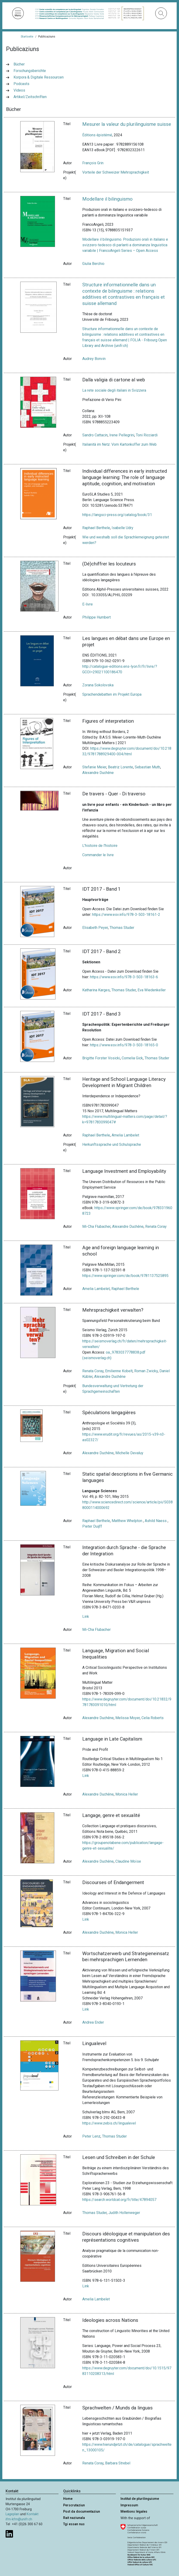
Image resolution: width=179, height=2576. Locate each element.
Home (67, 2499)
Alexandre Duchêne (98, 772)
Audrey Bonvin (94, 358)
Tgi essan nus (74, 2524)
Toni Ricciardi (147, 435)
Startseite (27, 36)
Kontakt (32, 2514)
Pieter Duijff (92, 1526)
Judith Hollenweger (124, 2212)
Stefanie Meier (94, 767)
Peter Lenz (91, 2136)
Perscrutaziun (74, 2505)
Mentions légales (133, 2512)
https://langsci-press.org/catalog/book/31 (117, 515)
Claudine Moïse (128, 1861)
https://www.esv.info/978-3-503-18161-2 (126, 914)
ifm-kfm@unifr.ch (19, 2519)
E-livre (87, 604)
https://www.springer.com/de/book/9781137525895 (125, 1275)
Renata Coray (156, 1226)
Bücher (19, 64)
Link (85, 1616)
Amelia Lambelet (125, 1135)
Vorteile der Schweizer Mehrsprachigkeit (115, 172)
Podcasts (21, 84)
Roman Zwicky (146, 1371)
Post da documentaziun (81, 2512)
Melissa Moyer (127, 1718)
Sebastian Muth (147, 767)
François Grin (92, 163)
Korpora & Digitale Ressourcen (39, 77)
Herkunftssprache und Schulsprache (111, 1144)
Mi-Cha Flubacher (96, 1226)
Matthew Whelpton (127, 1521)
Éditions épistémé (97, 135)
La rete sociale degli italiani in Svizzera (114, 390)
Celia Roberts (152, 1718)
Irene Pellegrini (121, 435)
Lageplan (12, 2514)
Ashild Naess (156, 1521)
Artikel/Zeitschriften (30, 97)
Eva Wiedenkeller (152, 990)
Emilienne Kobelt (119, 1371)
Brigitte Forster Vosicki (101, 1058)
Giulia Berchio (93, 263)
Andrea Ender (93, 2022)
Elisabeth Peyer (95, 927)
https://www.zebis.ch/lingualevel (109, 2123)
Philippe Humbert (96, 617)
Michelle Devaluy (129, 1453)
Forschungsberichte (30, 70)
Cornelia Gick (132, 1058)
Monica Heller (126, 1794)
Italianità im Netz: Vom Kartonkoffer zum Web (119, 444)
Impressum (129, 2505)
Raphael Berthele (96, 528)
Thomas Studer (122, 927)
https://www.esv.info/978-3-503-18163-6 (124, 977)
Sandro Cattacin (95, 435)
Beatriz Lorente (120, 767)
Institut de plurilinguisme (139, 2499)
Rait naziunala (74, 2518)
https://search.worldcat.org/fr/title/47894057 (119, 2199)
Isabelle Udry (122, 528)
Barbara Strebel (117, 2463)
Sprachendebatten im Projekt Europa (111, 694)
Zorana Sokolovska (98, 685)
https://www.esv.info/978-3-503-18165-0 (124, 1045)
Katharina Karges (96, 990)
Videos (19, 90)
